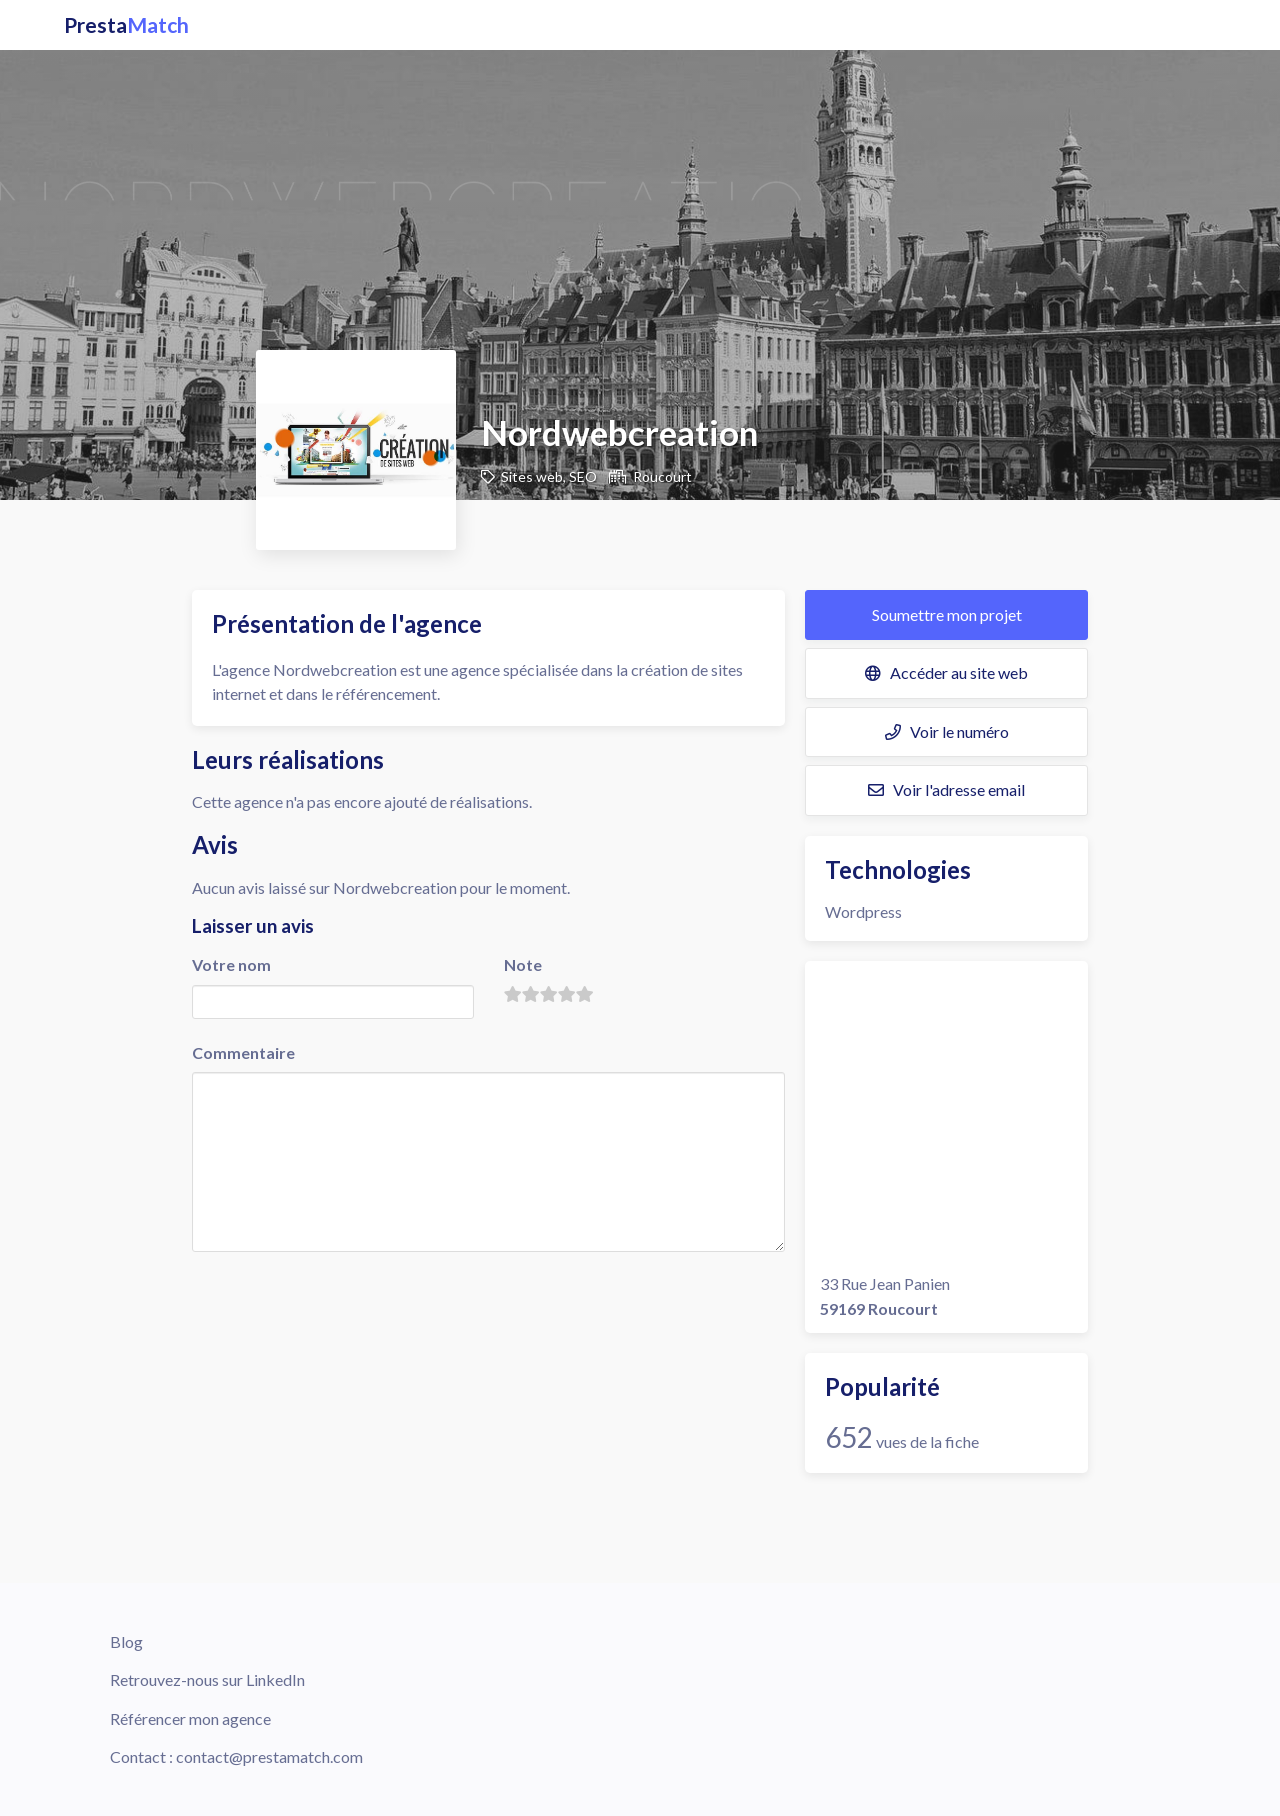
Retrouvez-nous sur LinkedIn (207, 1679)
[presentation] (344, 1295)
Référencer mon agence (190, 1718)
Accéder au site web (946, 672)
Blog (126, 1641)
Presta (126, 25)
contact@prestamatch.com (269, 1756)
